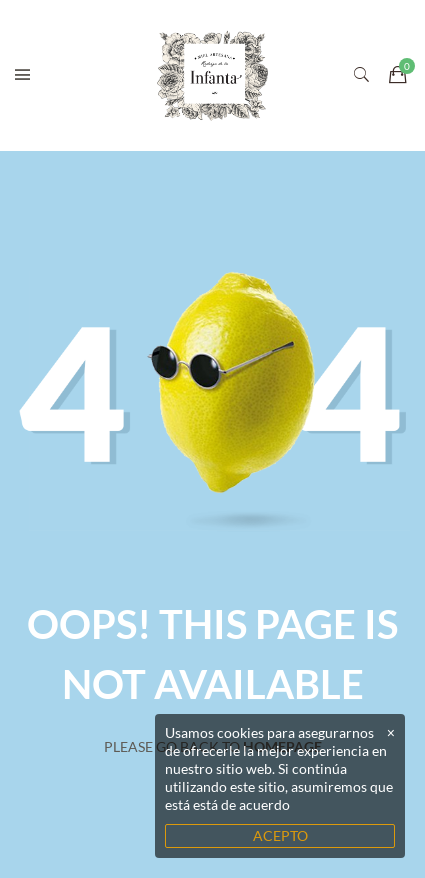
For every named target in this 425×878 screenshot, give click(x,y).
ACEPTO (280, 835)
